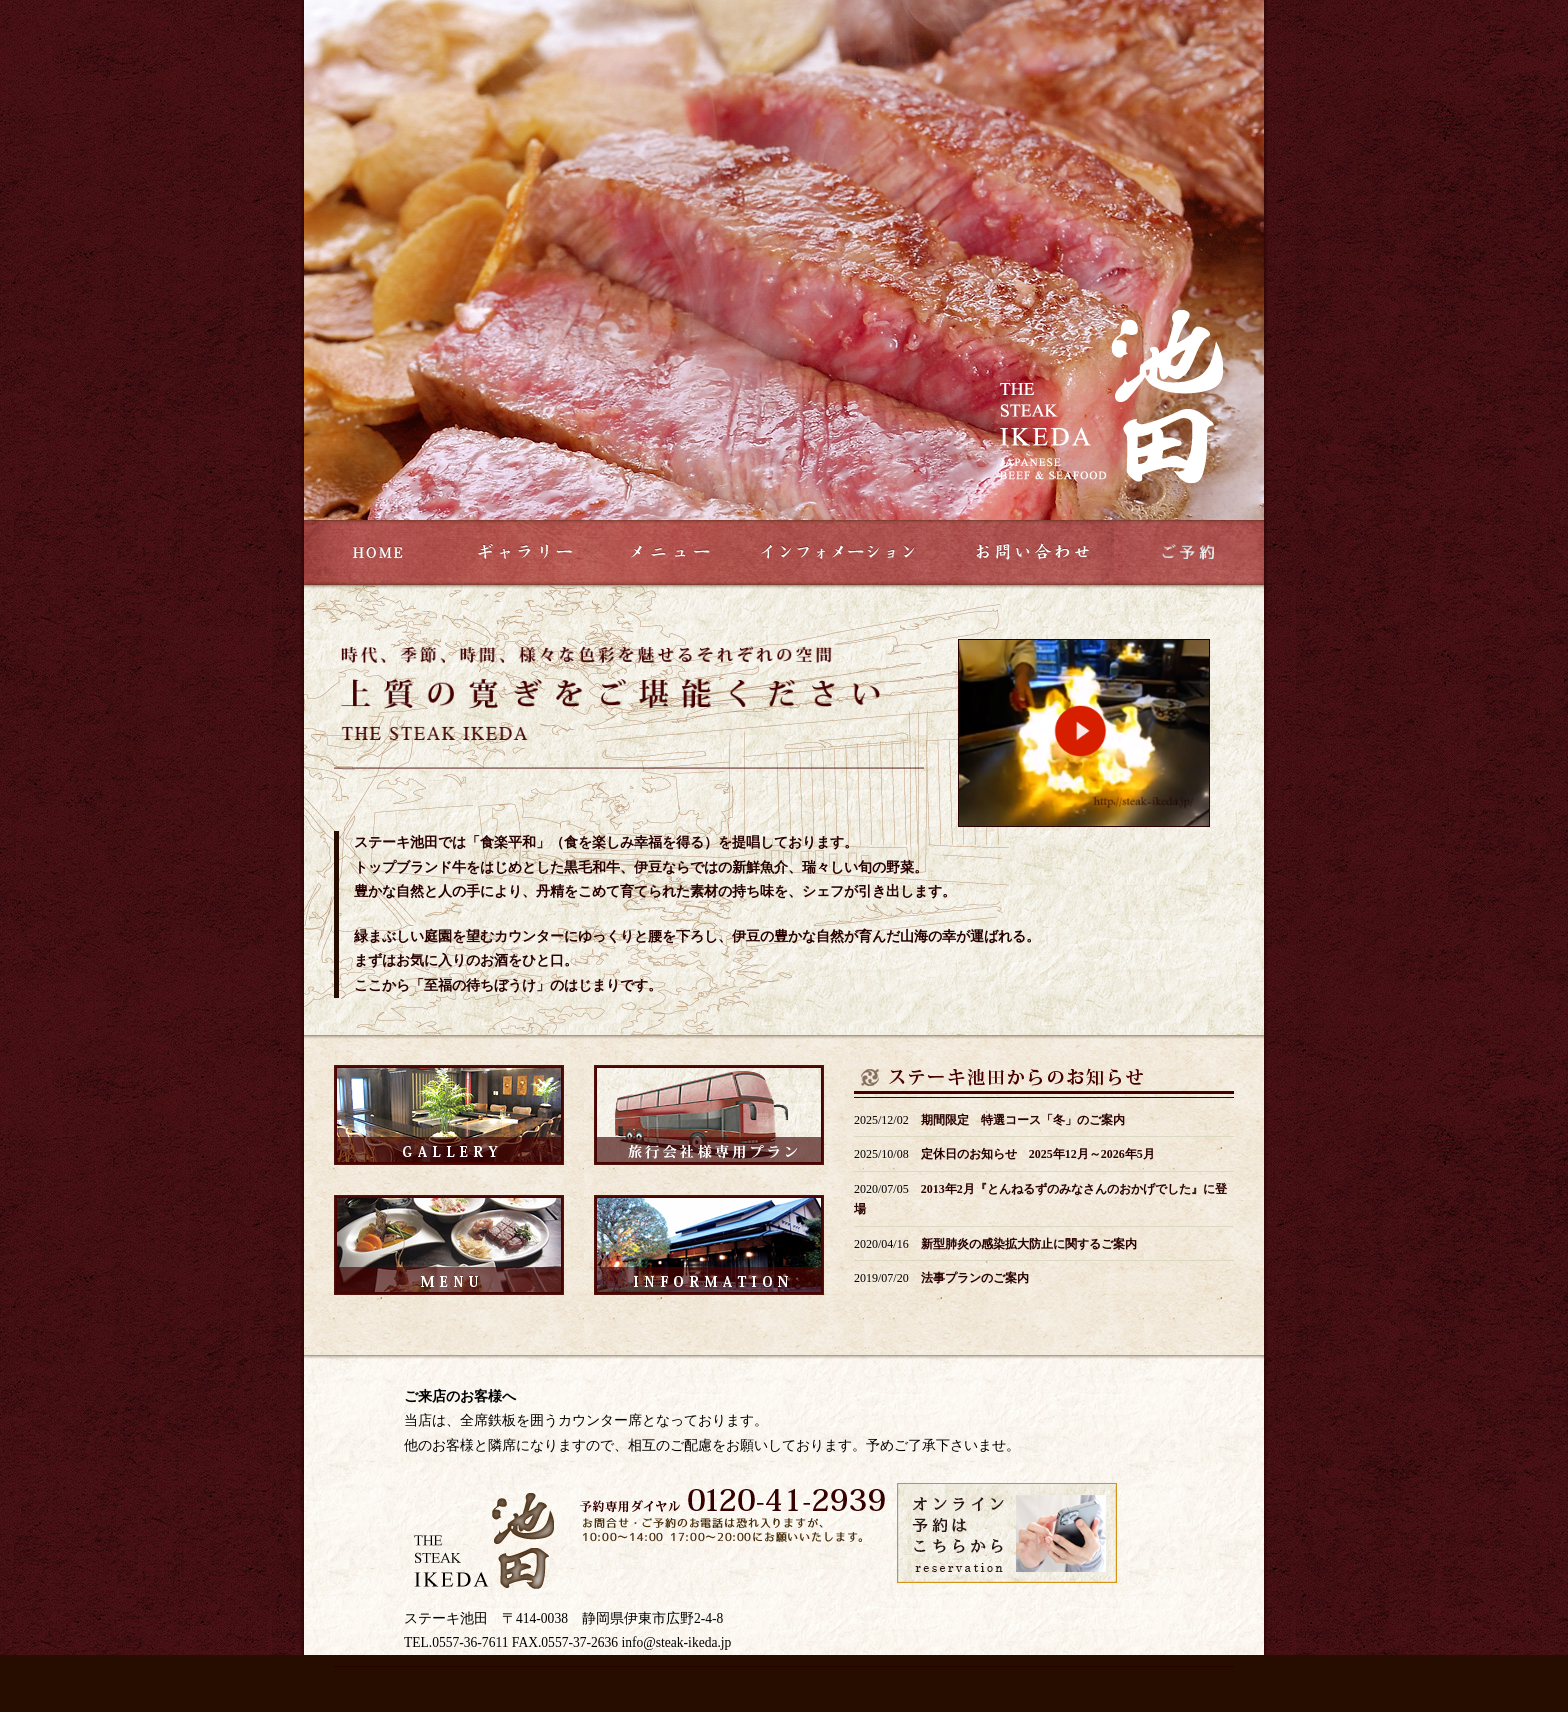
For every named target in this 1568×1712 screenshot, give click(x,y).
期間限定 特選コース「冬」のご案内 (1023, 1120)
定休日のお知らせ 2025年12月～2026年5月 (1038, 1154)
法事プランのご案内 (975, 1278)
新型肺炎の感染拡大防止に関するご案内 (1029, 1244)
